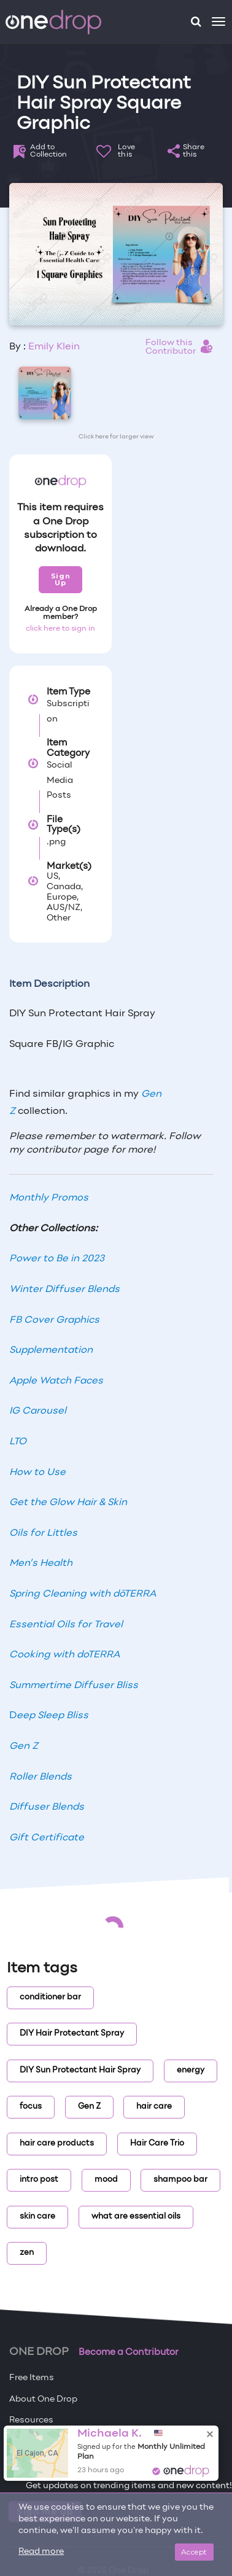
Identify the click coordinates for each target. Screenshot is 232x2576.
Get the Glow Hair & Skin (68, 1503)
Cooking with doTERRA (64, 1655)
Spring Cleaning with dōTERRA (82, 1594)
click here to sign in (60, 628)
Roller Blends (40, 1777)
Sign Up (60, 579)
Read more (41, 2552)
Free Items (31, 2378)
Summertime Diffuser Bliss (73, 1686)
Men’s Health (40, 1563)
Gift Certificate (46, 1838)
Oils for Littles (43, 1533)
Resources (31, 2420)
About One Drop (43, 2399)
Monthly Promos (48, 1198)
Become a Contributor (129, 2352)
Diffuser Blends (46, 1807)
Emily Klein (54, 347)
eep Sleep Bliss (52, 1716)
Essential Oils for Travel (66, 1625)
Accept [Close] (194, 2551)
